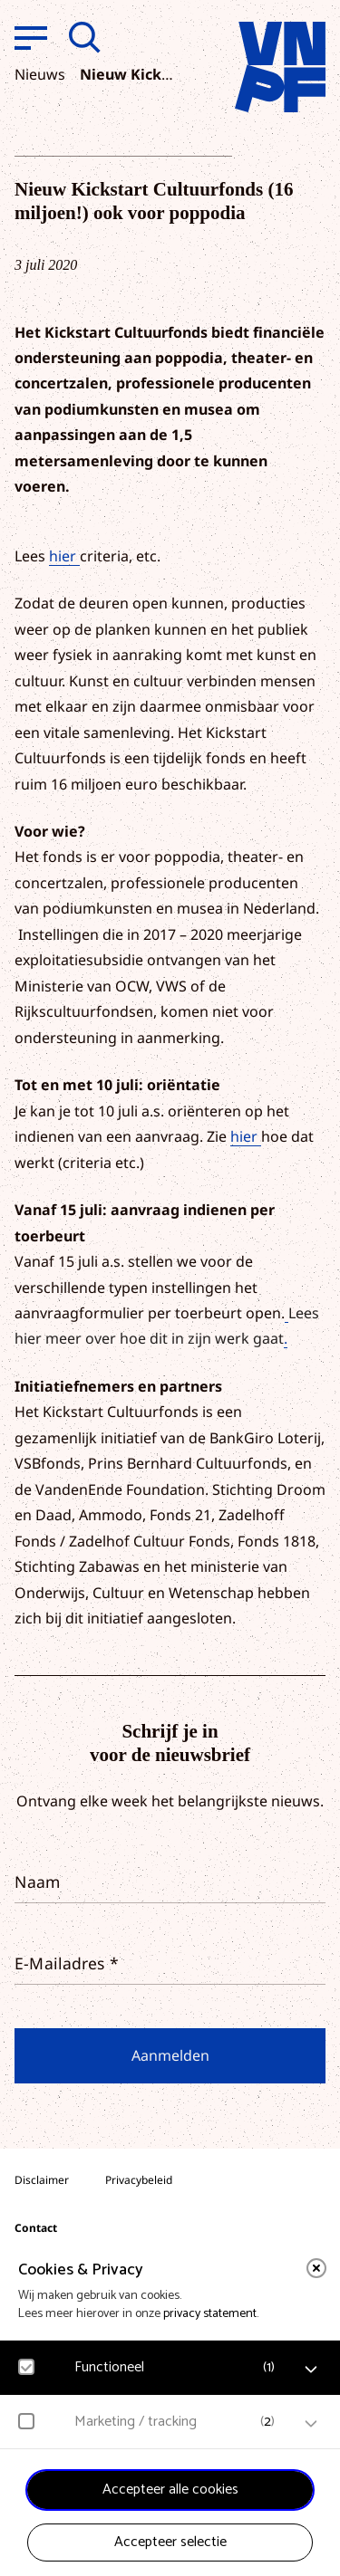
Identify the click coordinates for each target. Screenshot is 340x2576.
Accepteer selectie (170, 2542)
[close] (316, 2268)
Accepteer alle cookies (170, 2489)
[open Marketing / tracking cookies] (311, 2424)
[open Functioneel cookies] (311, 2370)
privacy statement (210, 2313)
